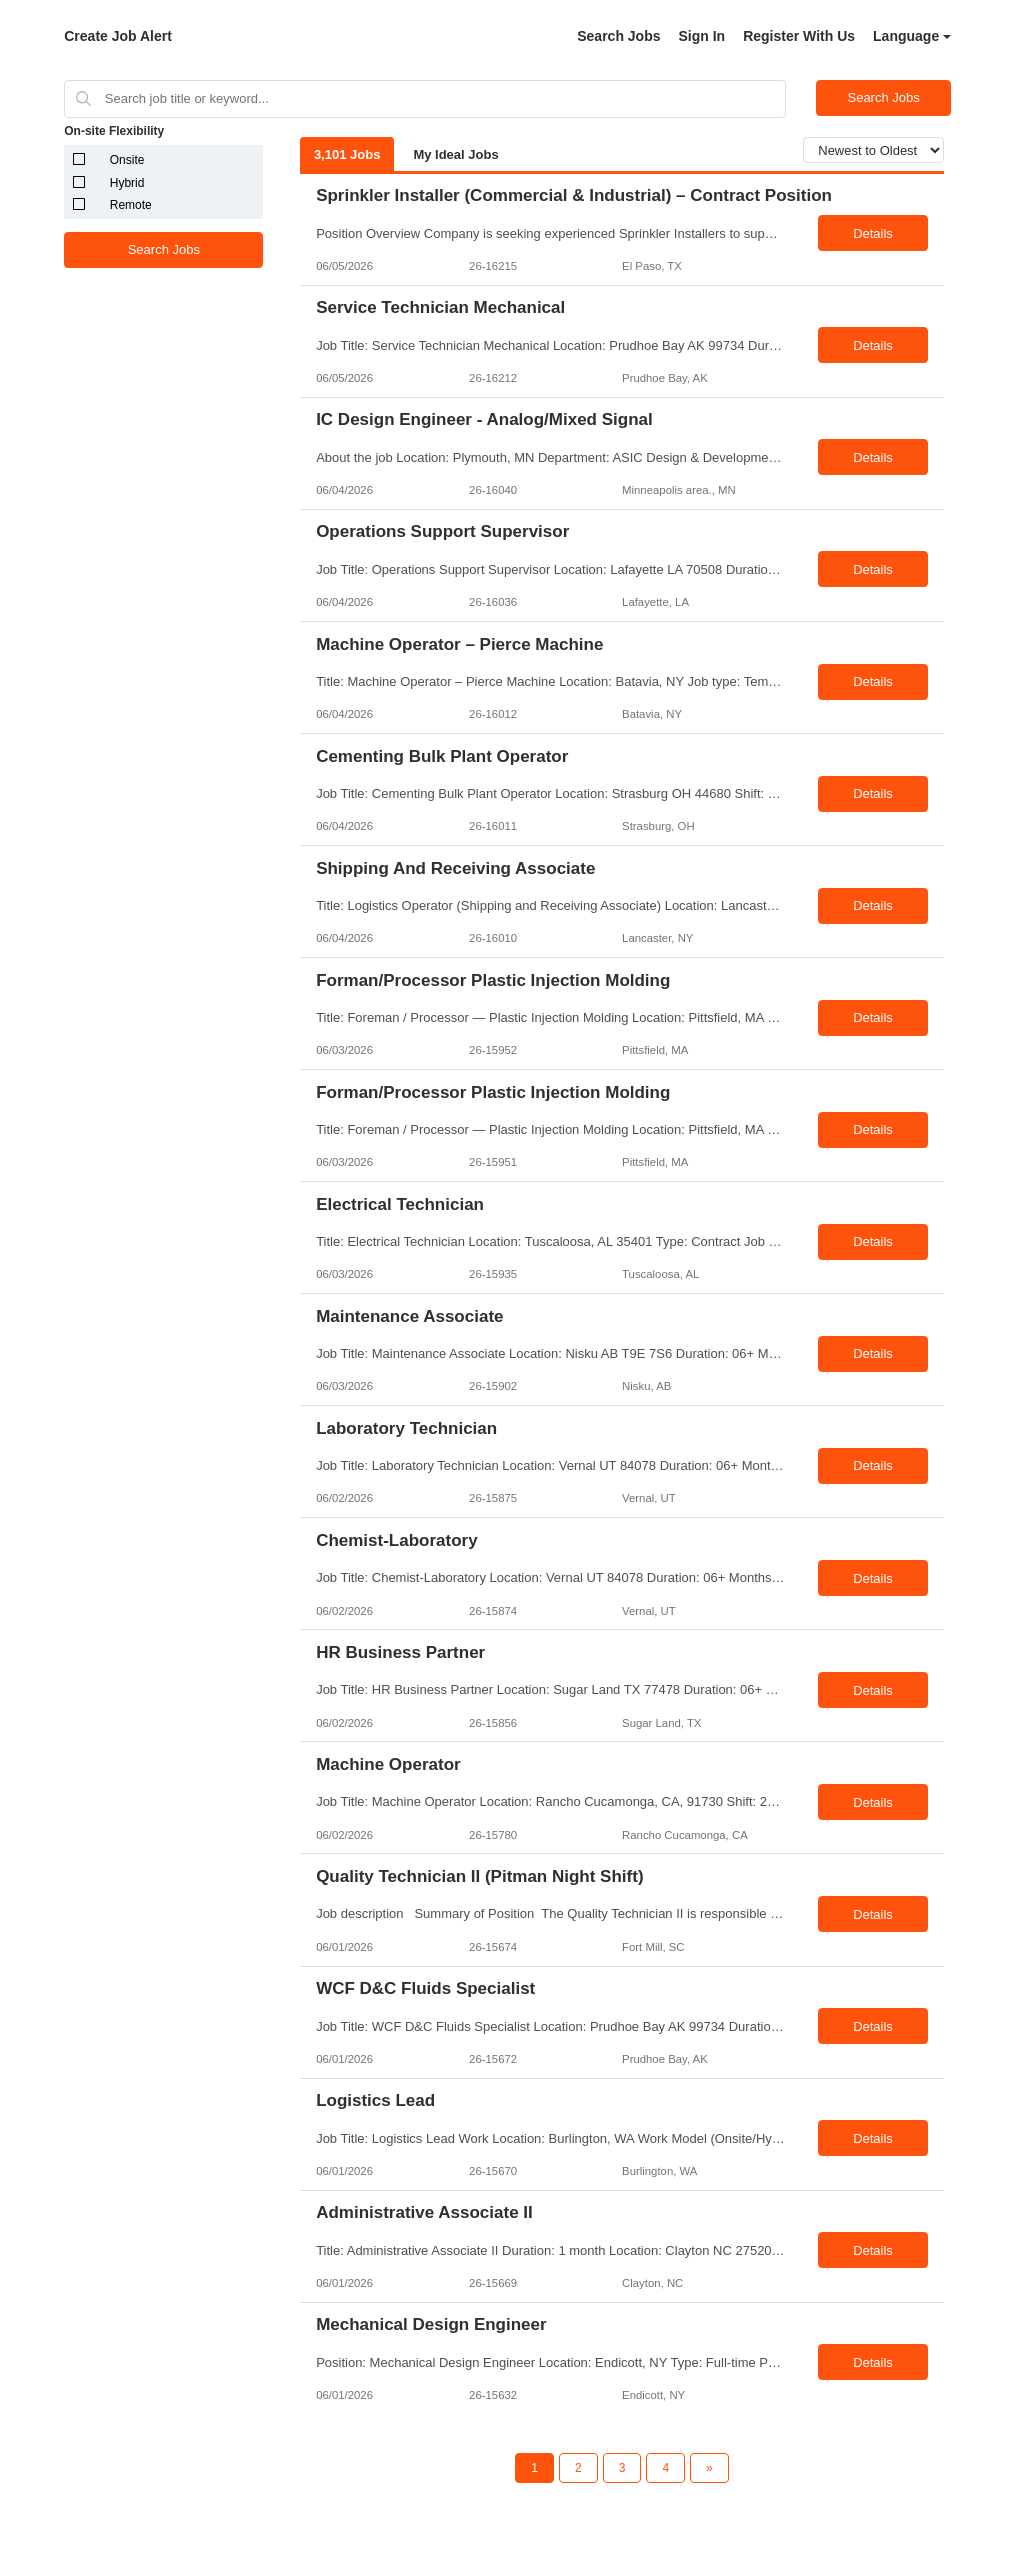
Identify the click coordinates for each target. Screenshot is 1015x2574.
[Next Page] (709, 2468)
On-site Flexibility (114, 131)
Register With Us (799, 36)
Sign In (702, 36)
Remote (131, 205)
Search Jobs (618, 36)
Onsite (127, 160)
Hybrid (127, 183)
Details (873, 233)
